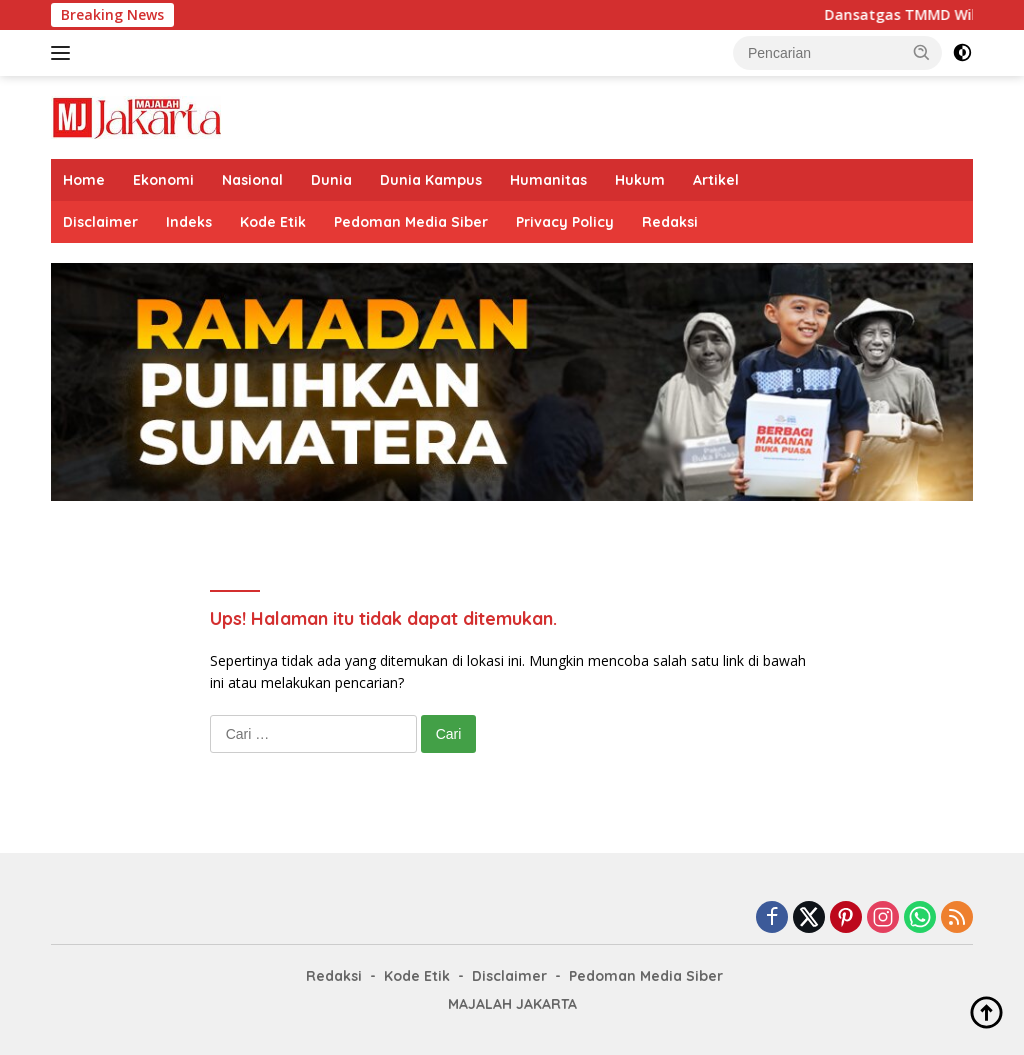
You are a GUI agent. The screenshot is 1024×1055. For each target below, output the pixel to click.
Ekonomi (163, 180)
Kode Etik (273, 222)
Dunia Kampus (431, 180)
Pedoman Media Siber (411, 222)
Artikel (716, 180)
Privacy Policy (565, 222)
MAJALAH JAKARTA (512, 1004)
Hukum (640, 180)
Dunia (331, 180)
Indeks (189, 222)
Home (84, 180)
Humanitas (548, 180)
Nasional (252, 180)
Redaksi (670, 222)
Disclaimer (100, 222)
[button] (922, 52)
